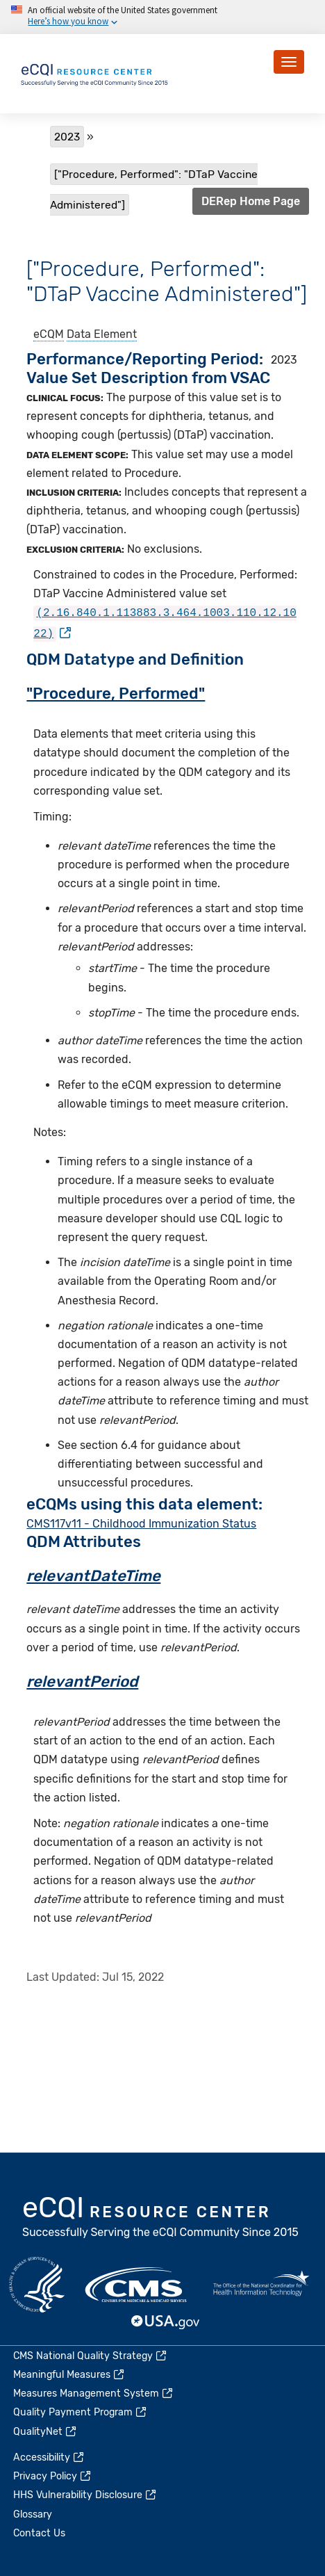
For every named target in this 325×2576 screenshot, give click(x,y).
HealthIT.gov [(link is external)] (261, 2284)
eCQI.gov (161, 2218)
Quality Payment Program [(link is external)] (80, 2412)
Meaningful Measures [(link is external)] (69, 2375)
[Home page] (95, 72)
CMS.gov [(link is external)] (137, 2284)
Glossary (32, 2514)
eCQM (48, 334)
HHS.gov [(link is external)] (37, 2284)
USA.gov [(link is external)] (166, 2322)
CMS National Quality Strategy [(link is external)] (90, 2356)
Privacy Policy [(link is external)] (52, 2476)
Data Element (102, 334)
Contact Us (39, 2533)
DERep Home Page (250, 201)
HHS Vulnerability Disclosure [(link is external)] (85, 2495)
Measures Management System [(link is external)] (93, 2393)
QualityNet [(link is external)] (45, 2432)
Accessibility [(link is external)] (49, 2457)
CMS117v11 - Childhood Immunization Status (141, 1521)
